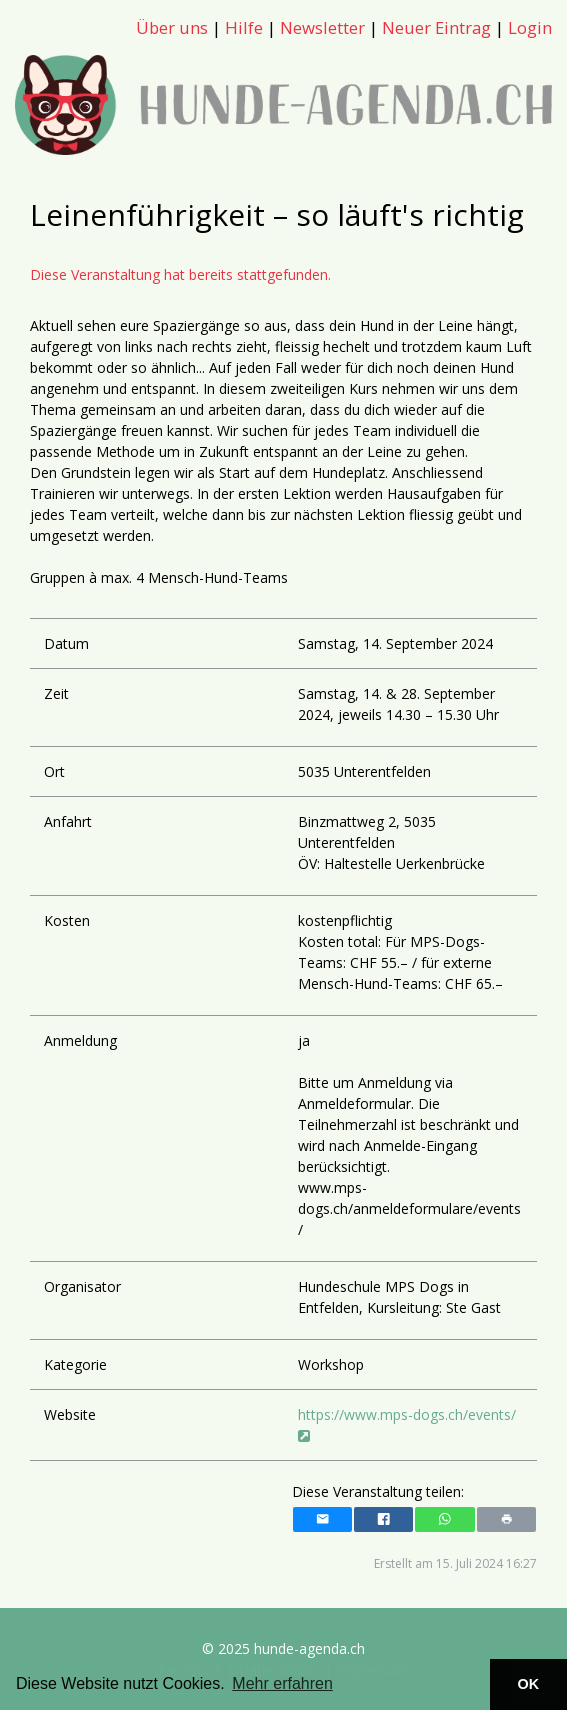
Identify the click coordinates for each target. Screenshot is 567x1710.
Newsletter (322, 27)
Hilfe (244, 27)
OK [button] (529, 1684)
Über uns (172, 27)
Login (530, 27)
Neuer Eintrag (436, 27)
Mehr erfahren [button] (282, 1683)
